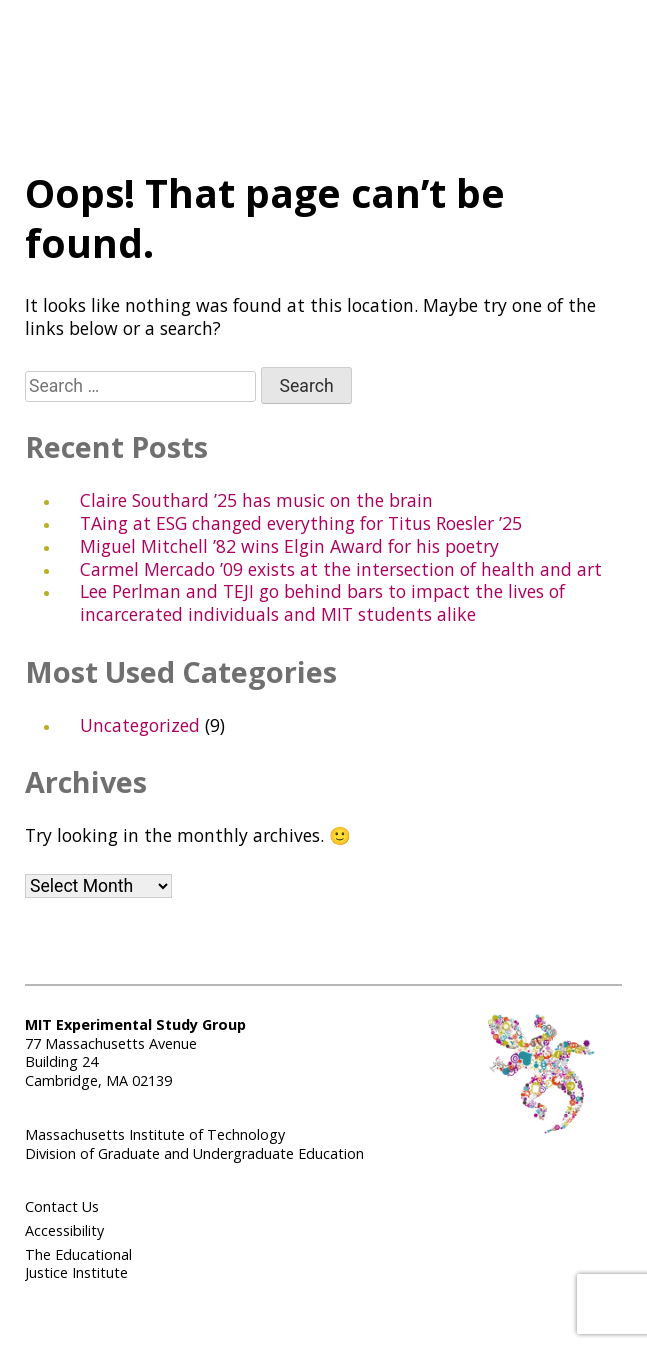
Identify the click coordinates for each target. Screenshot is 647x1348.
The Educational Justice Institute (78, 1264)
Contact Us (62, 1206)
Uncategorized (140, 725)
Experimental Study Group (83, 61)
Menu (338, 76)
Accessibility (64, 1230)
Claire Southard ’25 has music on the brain (256, 500)
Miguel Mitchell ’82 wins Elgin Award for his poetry (289, 546)
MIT (560, 71)
